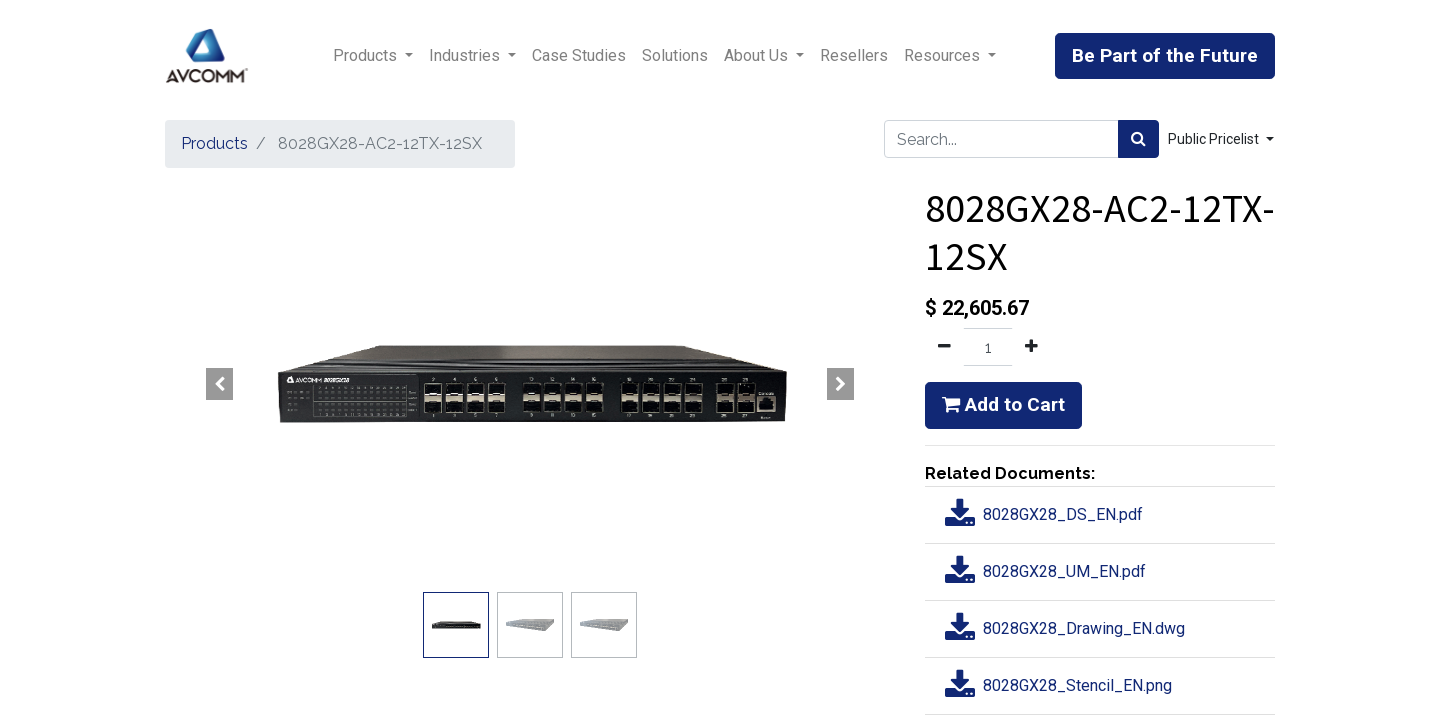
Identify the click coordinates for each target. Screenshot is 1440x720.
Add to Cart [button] (1003, 404)
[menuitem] (579, 56)
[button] (220, 384)
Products (214, 143)
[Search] (1138, 139)
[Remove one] (944, 347)
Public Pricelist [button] (1215, 139)
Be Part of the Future (1165, 55)
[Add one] (1031, 347)
